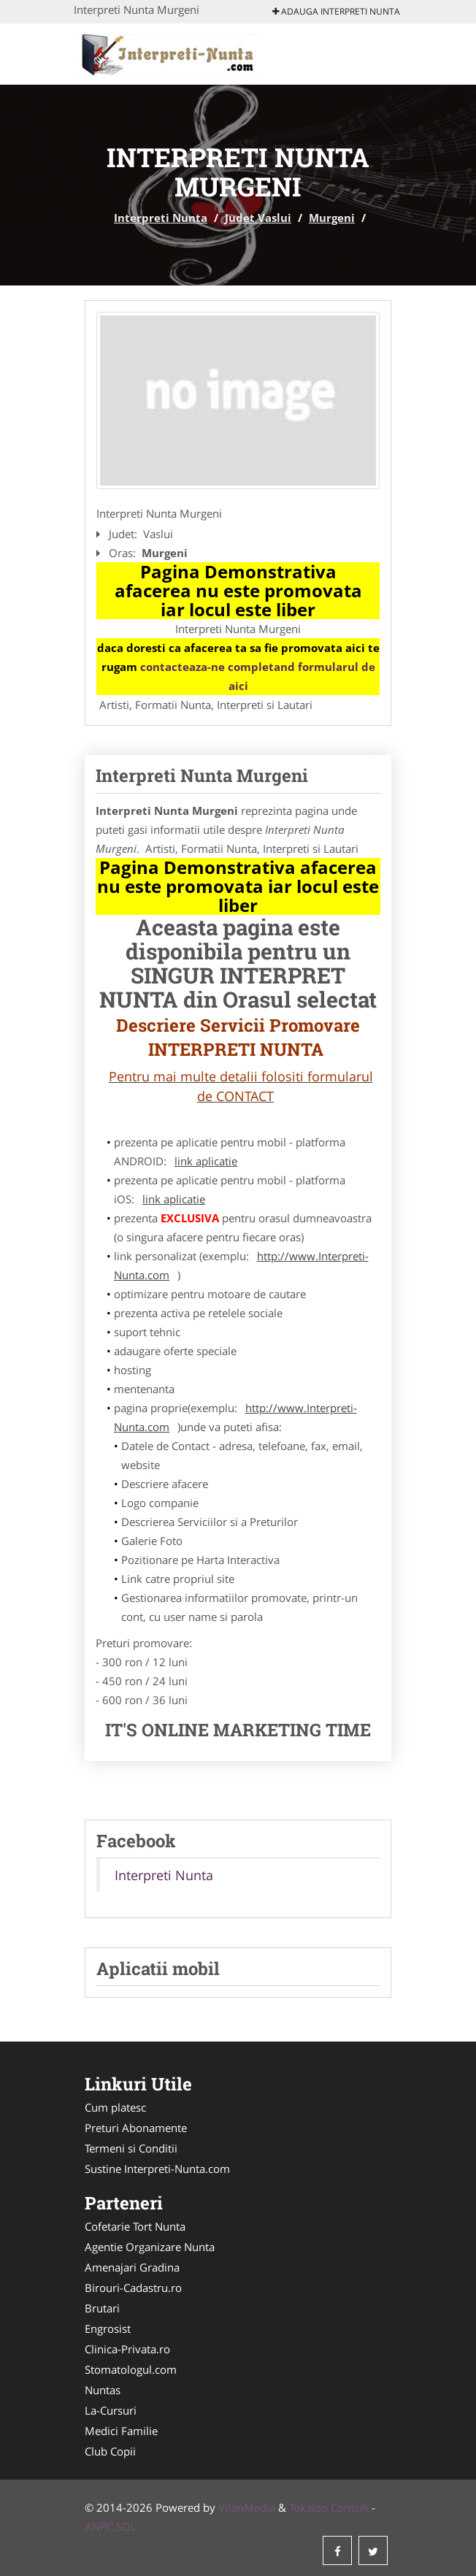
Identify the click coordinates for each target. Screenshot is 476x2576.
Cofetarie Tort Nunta (135, 2226)
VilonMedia (246, 2507)
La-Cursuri (111, 2410)
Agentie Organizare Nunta (150, 2246)
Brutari (102, 2308)
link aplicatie (205, 1161)
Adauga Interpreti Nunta (336, 11)
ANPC (99, 2526)
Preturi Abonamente (136, 2127)
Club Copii (110, 2451)
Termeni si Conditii (131, 2148)
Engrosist (108, 2328)
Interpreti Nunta (160, 217)
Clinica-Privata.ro (127, 2348)
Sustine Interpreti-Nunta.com (157, 2168)
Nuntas (102, 2389)
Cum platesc (115, 2107)
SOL (126, 2526)
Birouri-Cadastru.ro (133, 2287)
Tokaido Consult (329, 2507)
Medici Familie (121, 2430)
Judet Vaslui (258, 217)
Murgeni (332, 217)
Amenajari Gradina (132, 2267)
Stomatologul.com (131, 2369)
